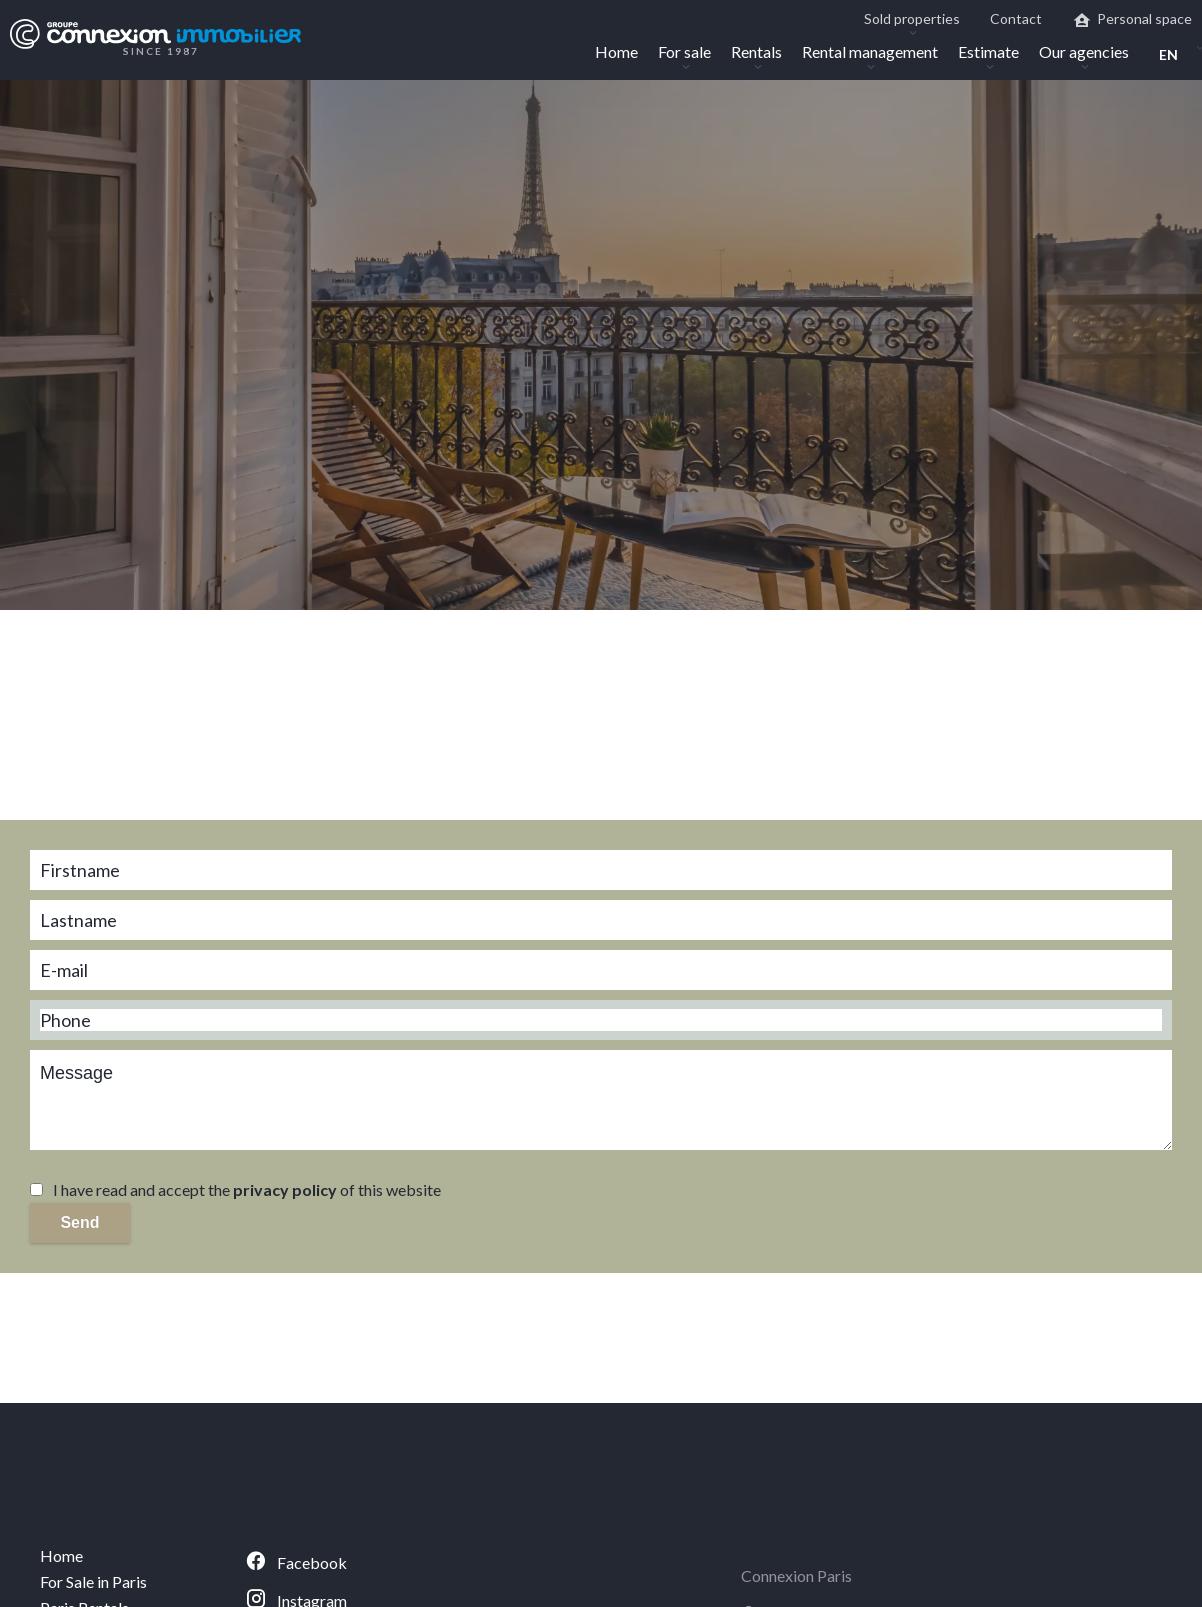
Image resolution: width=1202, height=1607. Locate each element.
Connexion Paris (796, 1575)
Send (79, 1222)
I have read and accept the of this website (247, 1189)
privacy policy (285, 1189)
